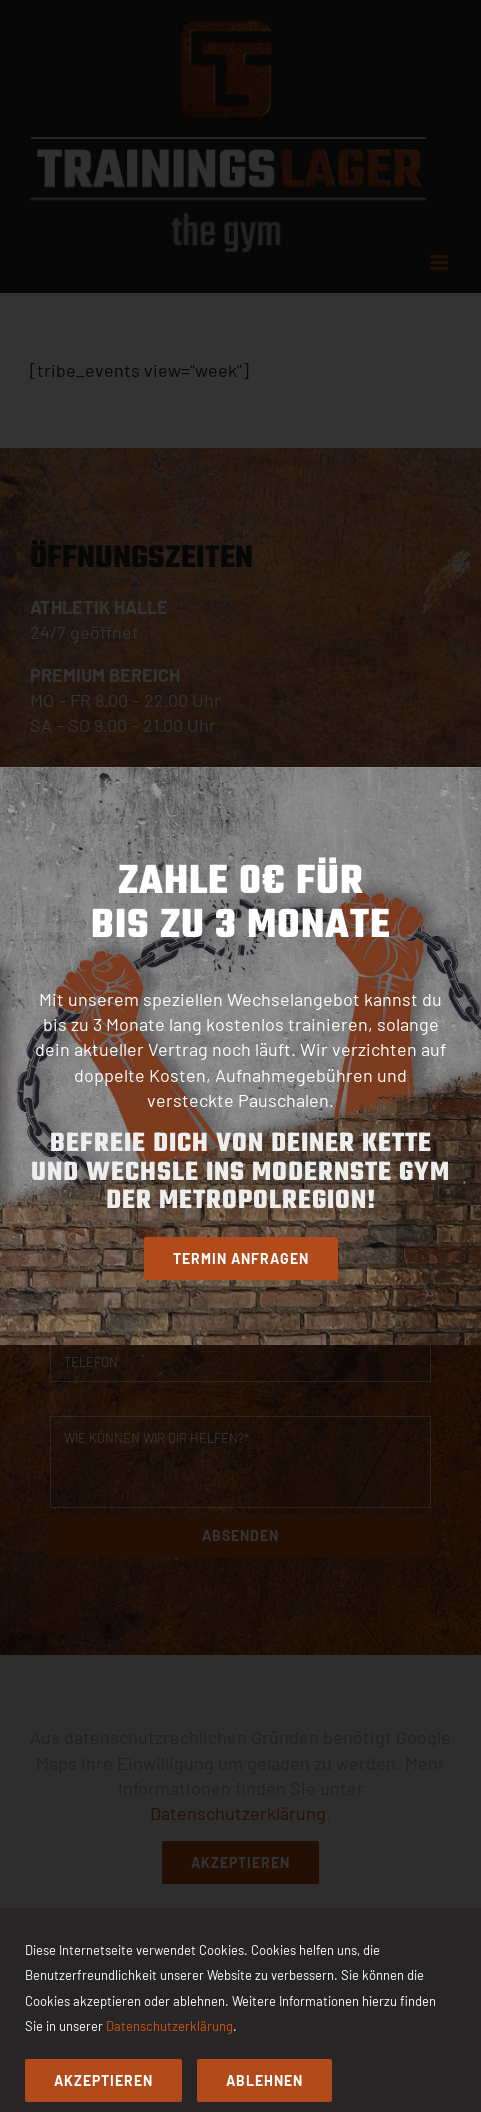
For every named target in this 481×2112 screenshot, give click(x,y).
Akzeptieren (103, 2080)
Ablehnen (264, 2080)
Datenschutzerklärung (169, 2026)
